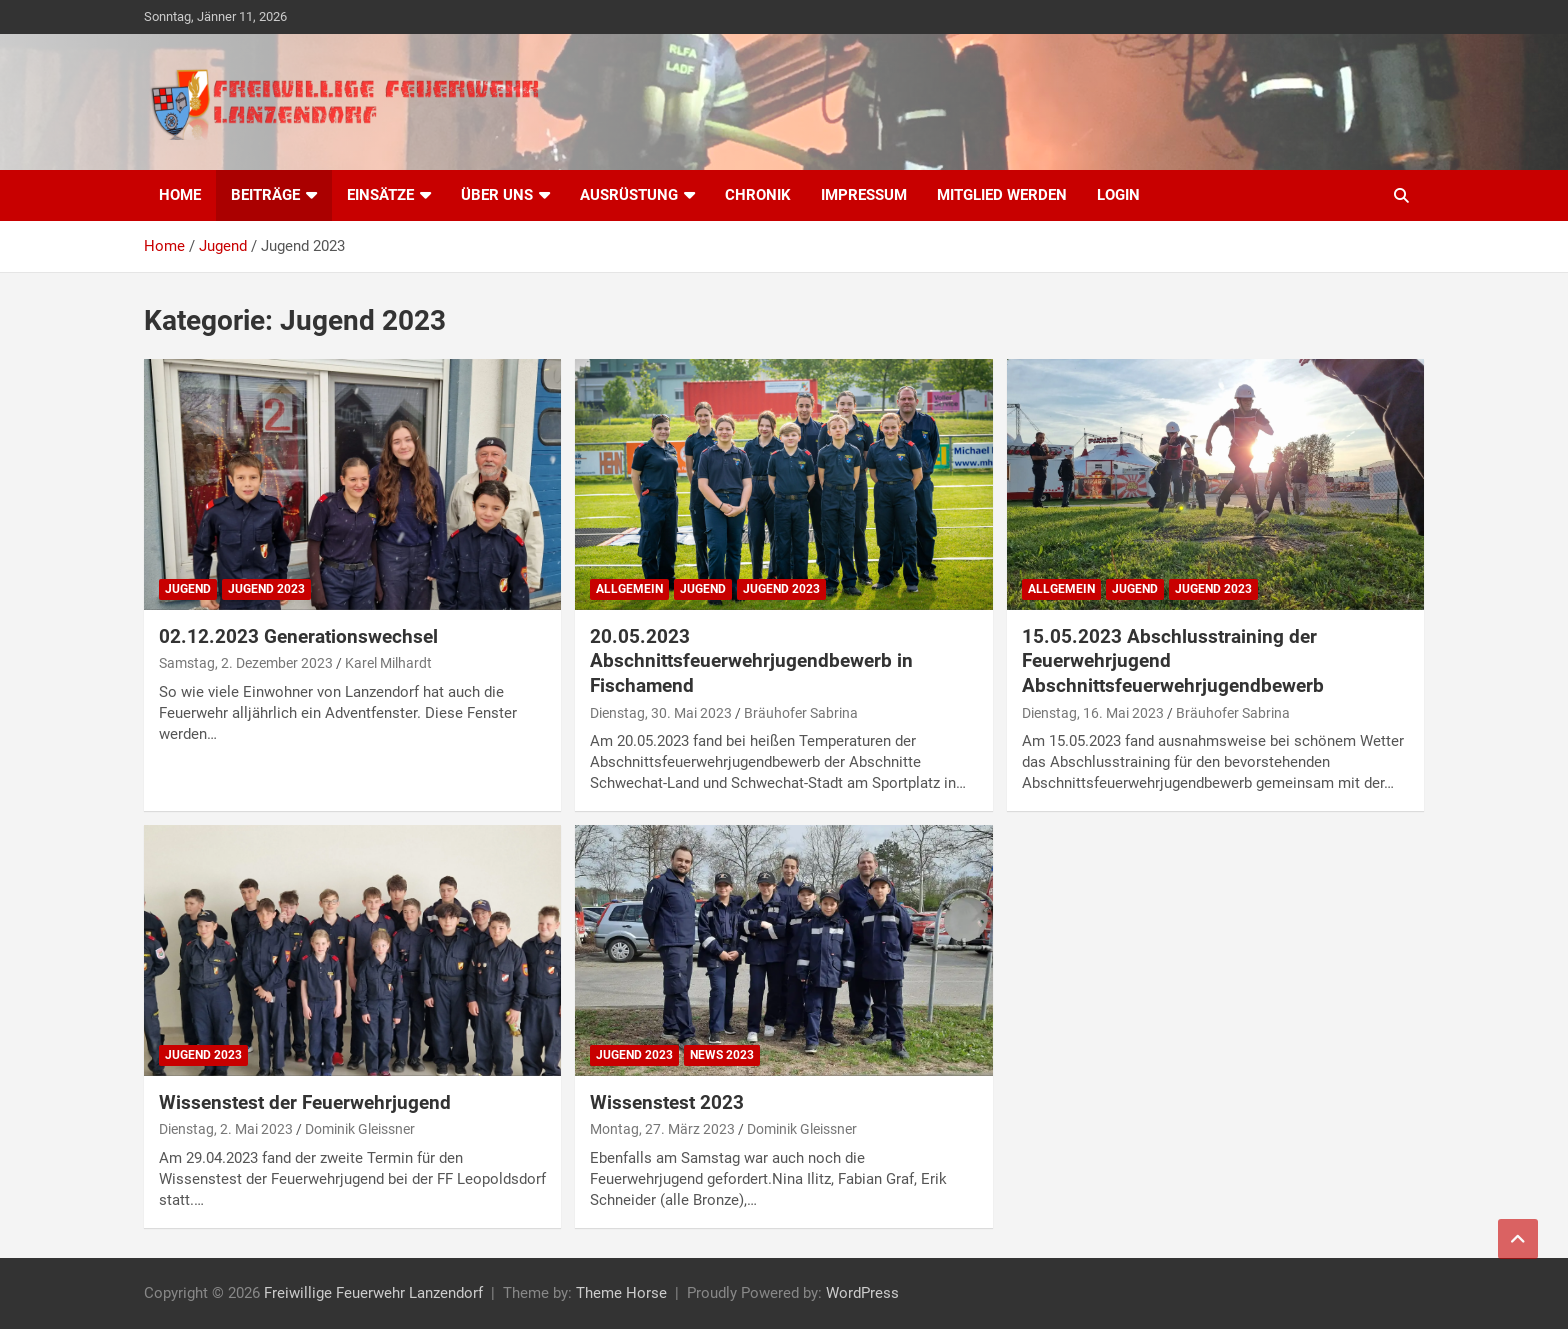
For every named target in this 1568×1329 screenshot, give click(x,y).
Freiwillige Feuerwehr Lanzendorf (373, 1293)
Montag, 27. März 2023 (662, 1129)
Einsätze (380, 195)
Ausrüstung (629, 195)
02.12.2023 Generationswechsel (298, 636)
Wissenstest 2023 (667, 1102)
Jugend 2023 (266, 589)
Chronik (758, 195)
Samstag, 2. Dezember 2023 (246, 663)
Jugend (188, 589)
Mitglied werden (1002, 195)
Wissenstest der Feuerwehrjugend (305, 1102)
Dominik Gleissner (360, 1129)
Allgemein (629, 589)
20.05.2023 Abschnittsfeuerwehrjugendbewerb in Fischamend (751, 661)
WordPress (862, 1293)
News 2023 (722, 1055)
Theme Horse (621, 1293)
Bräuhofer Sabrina (801, 713)
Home (180, 195)
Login (1118, 195)
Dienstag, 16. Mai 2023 (1093, 713)
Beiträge (265, 195)
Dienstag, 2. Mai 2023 (226, 1129)
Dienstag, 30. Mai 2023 (661, 713)
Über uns (497, 195)
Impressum (864, 195)
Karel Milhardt (388, 663)
